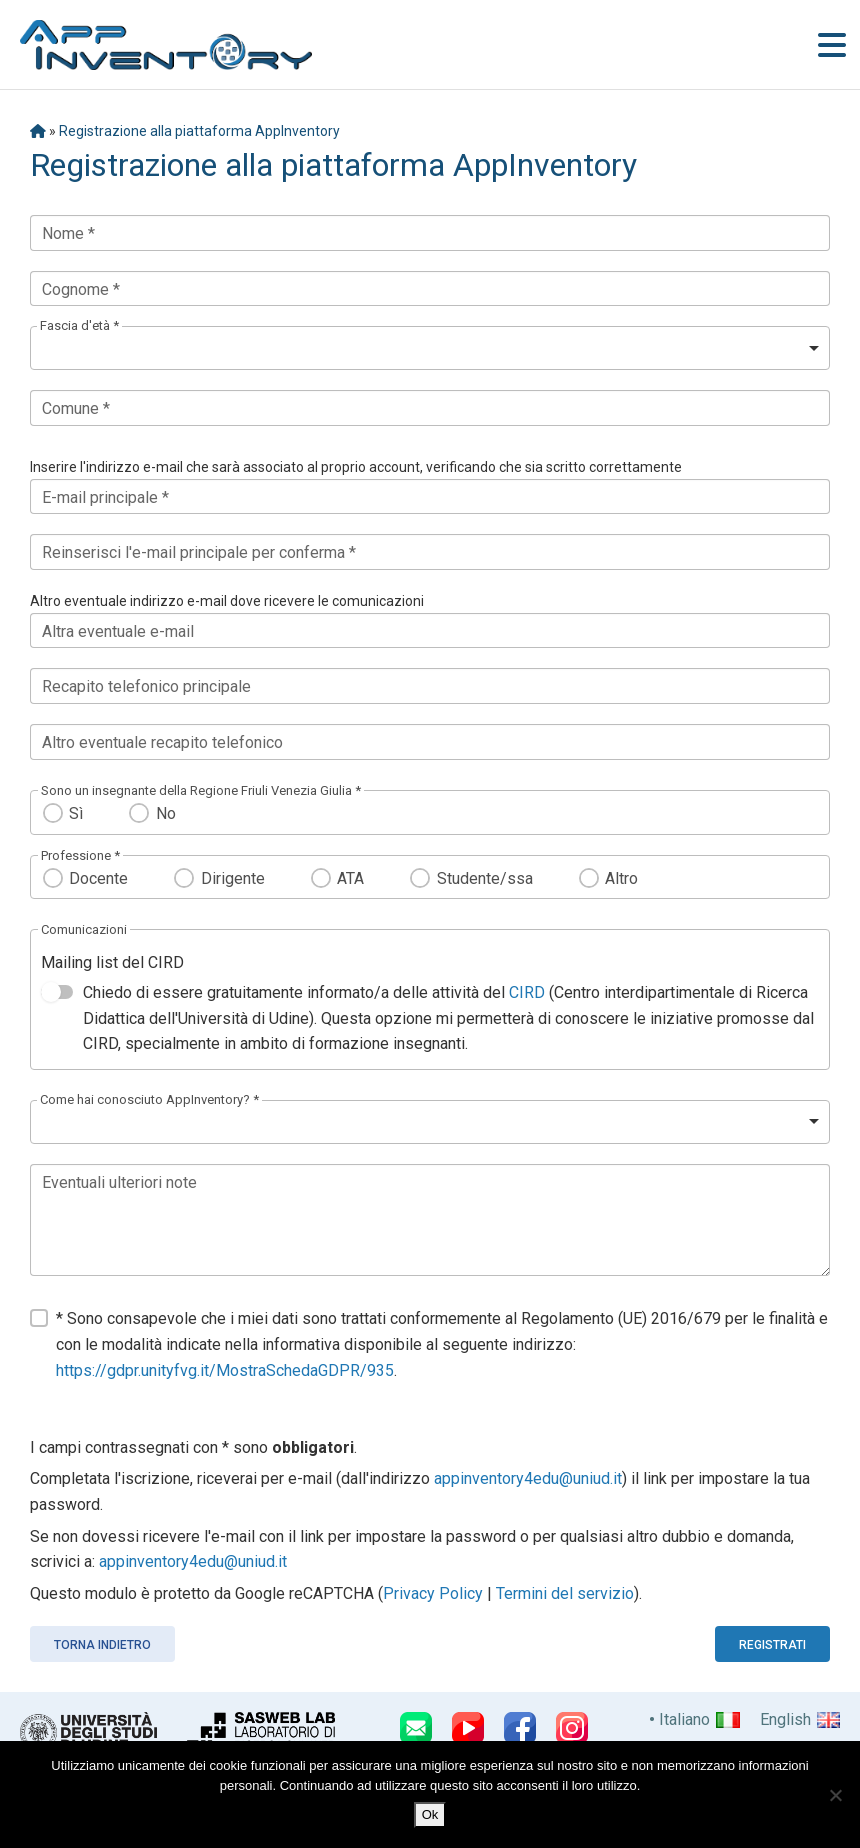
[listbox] (430, 348)
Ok (430, 1814)
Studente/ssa (485, 878)
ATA (350, 878)
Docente (98, 878)
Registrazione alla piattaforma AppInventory (199, 131)
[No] (835, 1795)
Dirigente (233, 878)
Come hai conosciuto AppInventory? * (149, 1099)
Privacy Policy (433, 1593)
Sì (76, 813)
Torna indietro (102, 1645)
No (166, 813)
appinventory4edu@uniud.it (528, 1478)
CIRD (527, 992)
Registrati (772, 1645)
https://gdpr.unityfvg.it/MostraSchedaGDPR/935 (225, 1370)
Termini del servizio (565, 1593)
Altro (621, 878)
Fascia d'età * (79, 325)
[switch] (57, 992)
